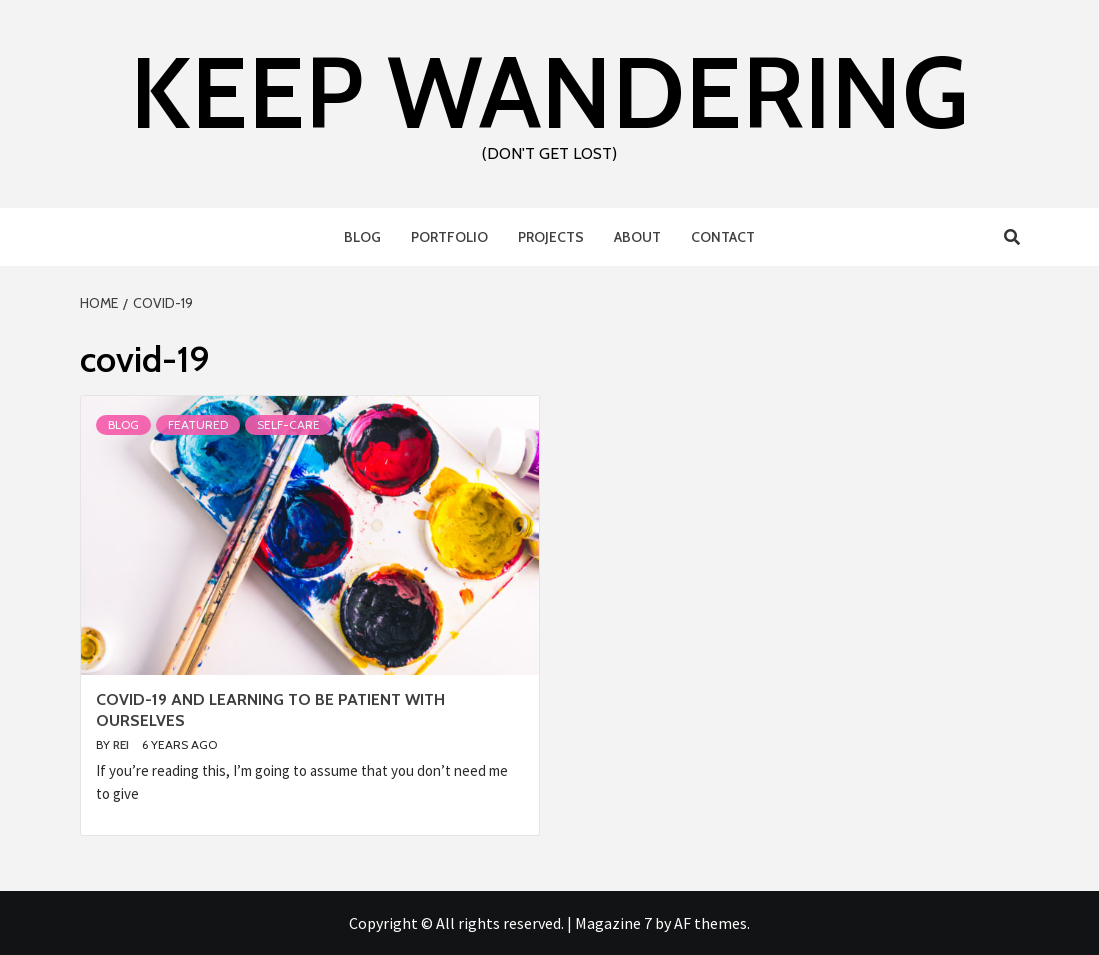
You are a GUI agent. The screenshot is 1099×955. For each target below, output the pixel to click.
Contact (723, 237)
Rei (122, 744)
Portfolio (449, 237)
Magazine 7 (613, 923)
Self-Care (288, 424)
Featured (198, 424)
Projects (551, 237)
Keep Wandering (549, 92)
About (637, 237)
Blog (362, 237)
